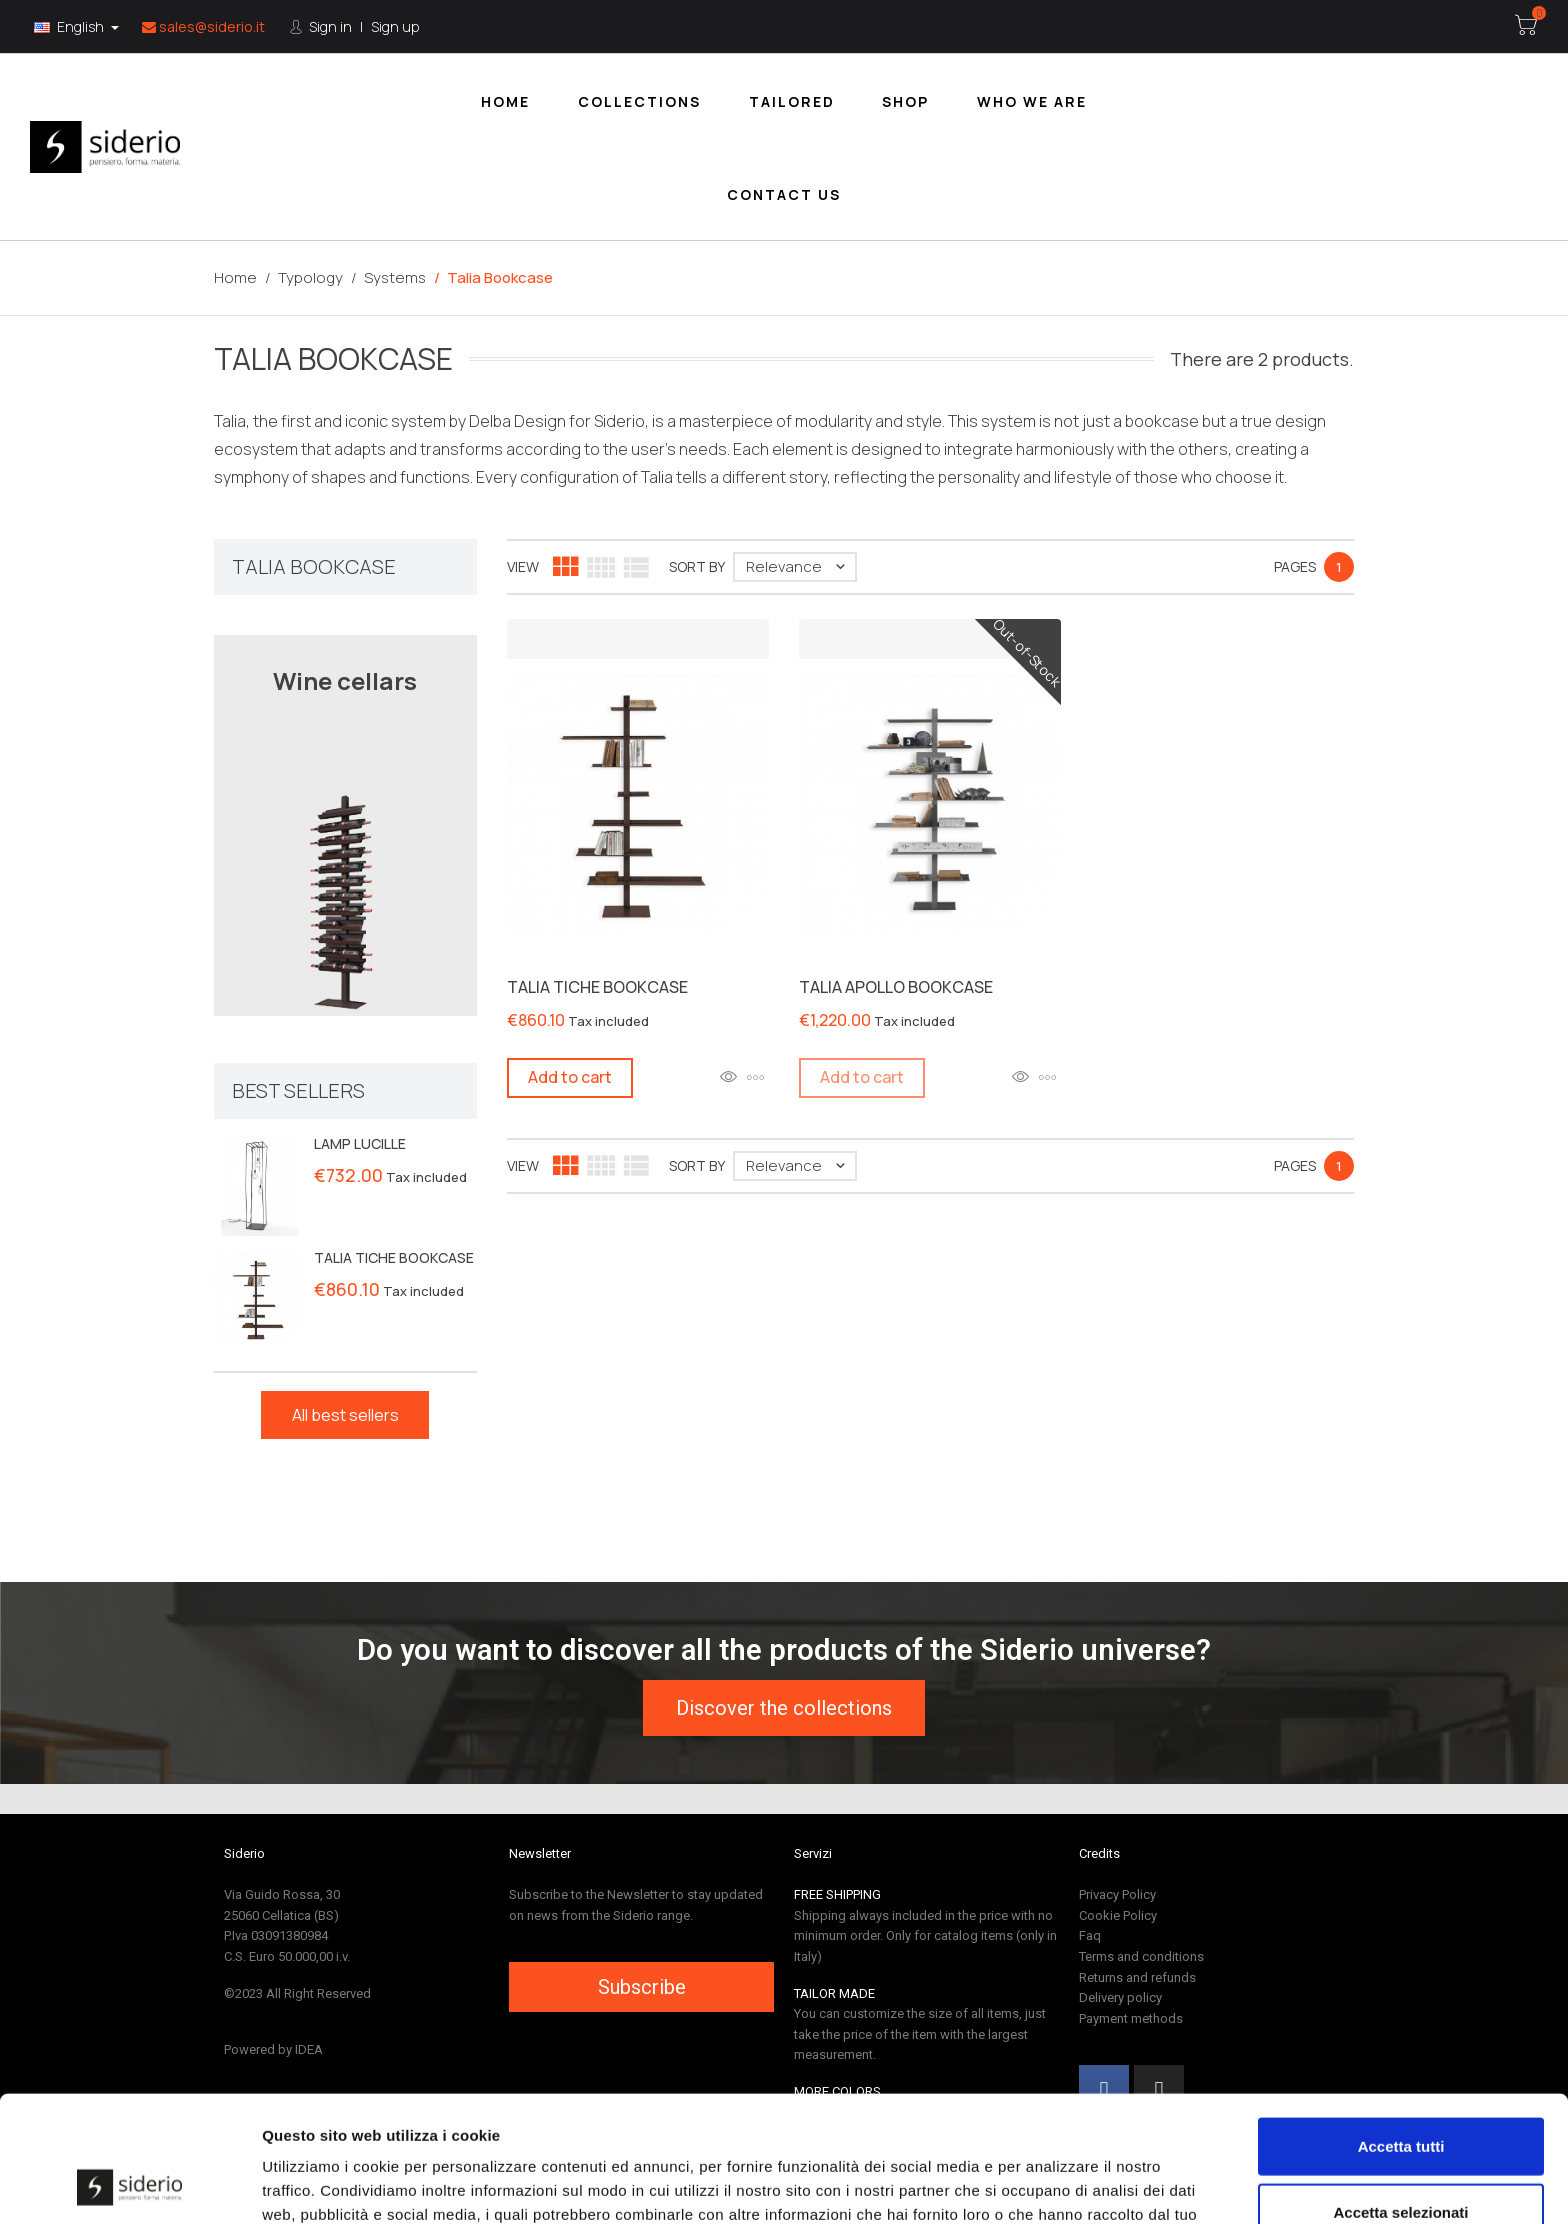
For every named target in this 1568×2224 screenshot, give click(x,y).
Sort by (697, 566)
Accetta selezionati (1400, 2093)
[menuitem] (505, 100)
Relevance (800, 567)
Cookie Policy (1118, 1915)
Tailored (792, 101)
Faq (1090, 1935)
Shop (905, 101)
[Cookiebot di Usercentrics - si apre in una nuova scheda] (129, 2185)
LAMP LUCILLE (360, 1143)
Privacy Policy (1117, 1894)
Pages (1295, 566)
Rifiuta (1401, 2158)
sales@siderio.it (203, 26)
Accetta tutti (1401, 2027)
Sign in (329, 26)
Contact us (784, 194)
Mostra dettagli (1052, 2184)
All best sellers (345, 1415)
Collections (639, 101)
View (523, 566)
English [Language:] (70, 26)
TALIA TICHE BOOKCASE (394, 1257)
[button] (784, 1708)
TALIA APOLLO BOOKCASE (896, 987)
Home (505, 101)
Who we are (1032, 101)
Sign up (395, 26)
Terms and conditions (1141, 1956)
